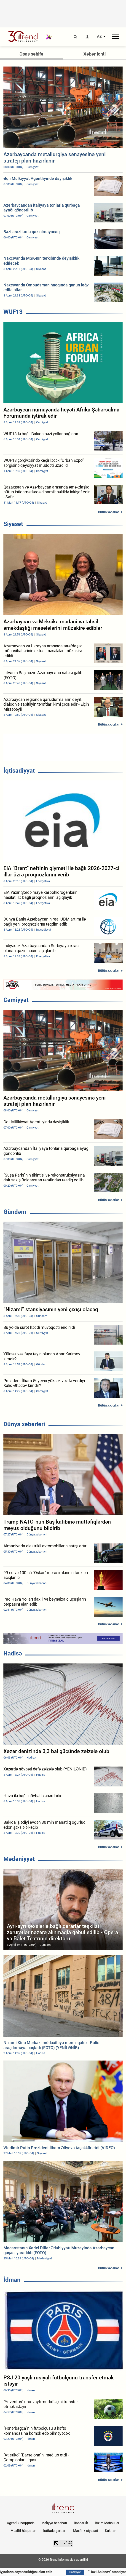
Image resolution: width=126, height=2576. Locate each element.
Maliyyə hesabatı (54, 2523)
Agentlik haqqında (21, 2523)
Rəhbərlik (81, 2523)
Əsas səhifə (31, 54)
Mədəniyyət (19, 1858)
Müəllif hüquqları (23, 2531)
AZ (99, 36)
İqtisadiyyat (19, 770)
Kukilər (110, 2531)
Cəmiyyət (16, 999)
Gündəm (14, 1211)
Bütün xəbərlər (108, 512)
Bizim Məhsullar (107, 2523)
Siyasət (13, 524)
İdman (12, 2279)
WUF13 (13, 311)
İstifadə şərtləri (54, 2531)
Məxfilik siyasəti (85, 2531)
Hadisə (12, 1653)
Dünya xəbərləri (24, 1424)
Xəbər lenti (94, 54)
